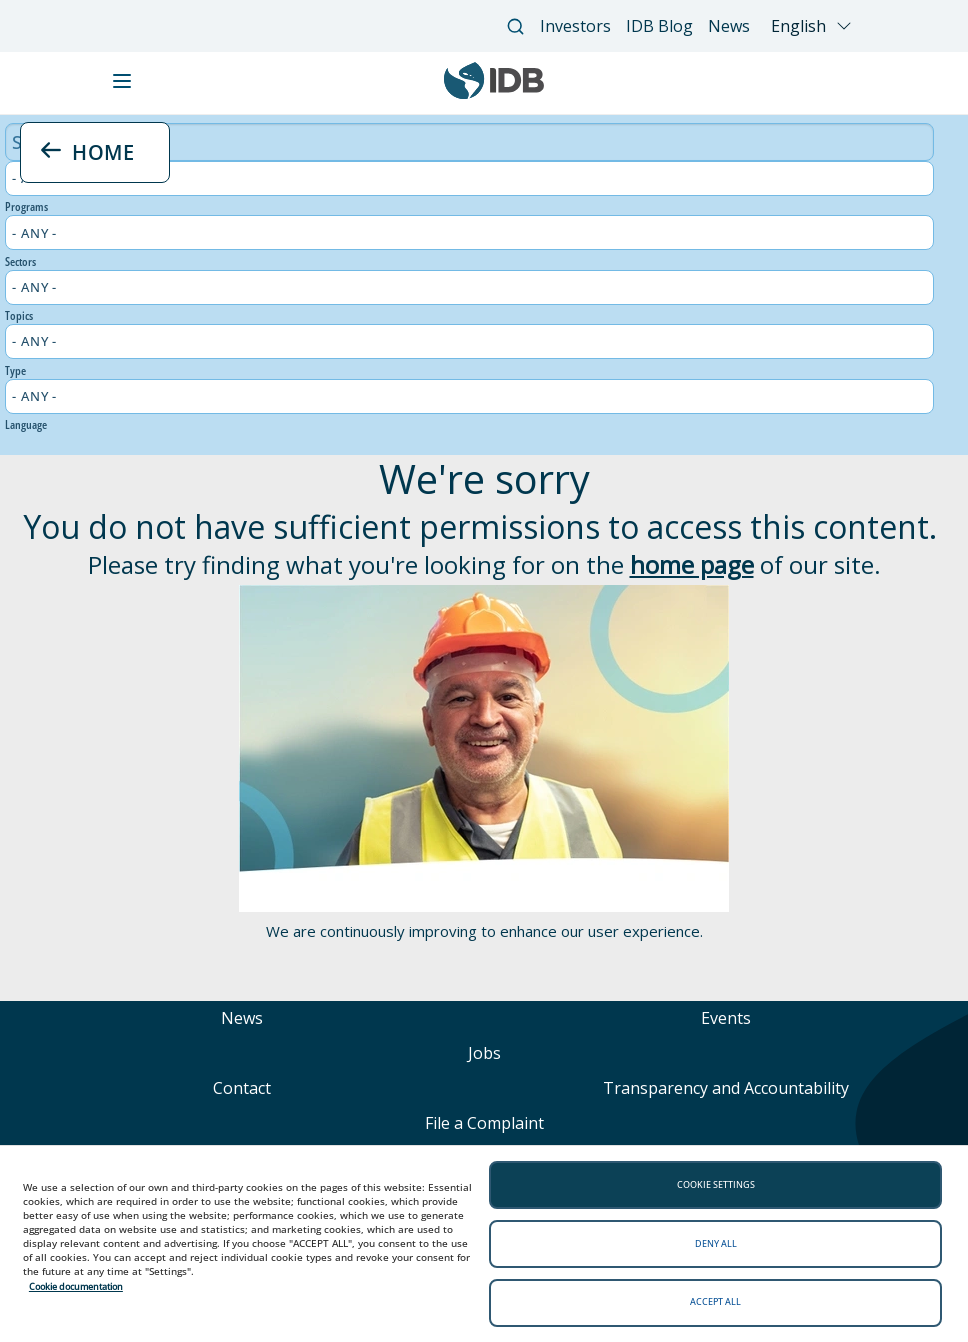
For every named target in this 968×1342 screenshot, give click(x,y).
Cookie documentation (76, 1286)
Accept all (715, 1301)
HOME (87, 151)
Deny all (716, 1243)
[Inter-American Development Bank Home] (494, 94)
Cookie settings (716, 1184)
